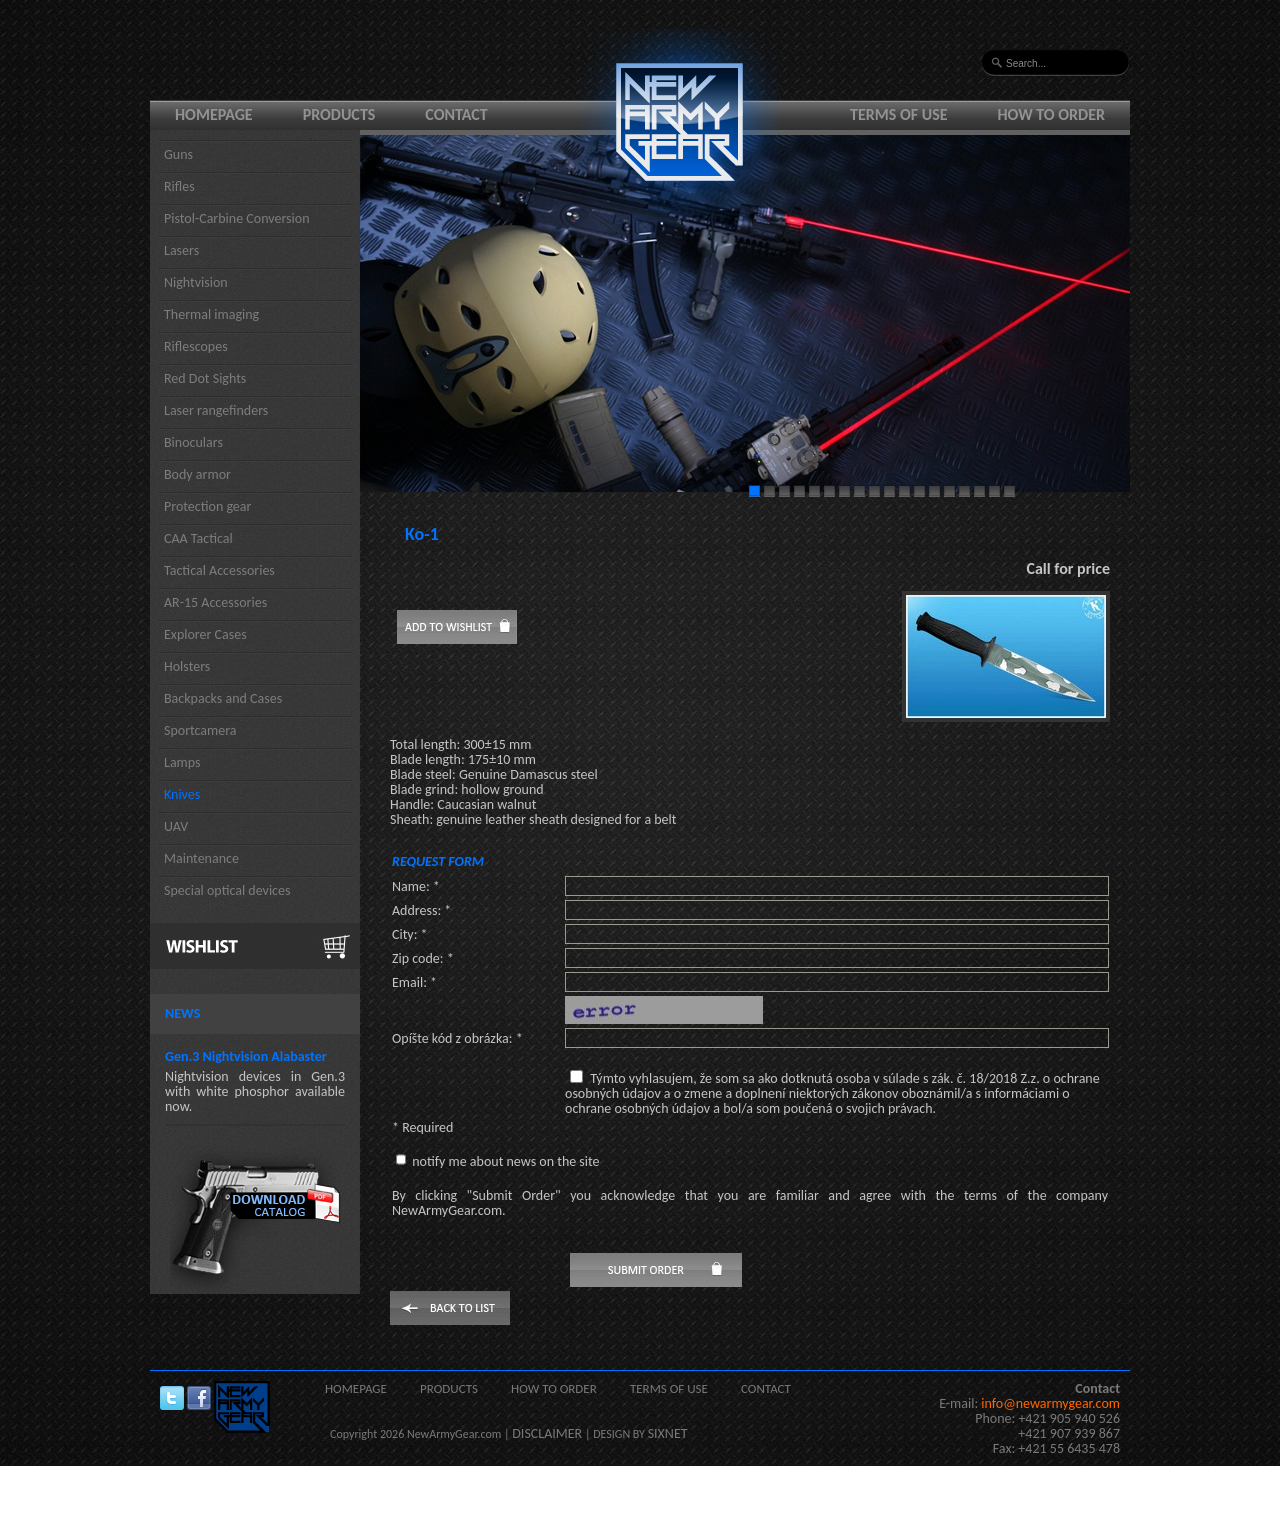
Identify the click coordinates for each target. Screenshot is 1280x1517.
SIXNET (668, 1433)
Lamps (182, 762)
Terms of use (899, 114)
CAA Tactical (198, 538)
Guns (178, 154)
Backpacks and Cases (223, 698)
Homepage (214, 114)
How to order (1052, 114)
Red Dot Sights (205, 378)
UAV (176, 826)
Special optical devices (227, 890)
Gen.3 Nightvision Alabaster (246, 1056)
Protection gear (207, 506)
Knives (182, 794)
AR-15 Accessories (215, 602)
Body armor (197, 474)
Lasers (181, 250)
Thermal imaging (211, 314)
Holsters (187, 666)
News (182, 1013)
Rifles (179, 186)
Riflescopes (196, 346)
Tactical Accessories (219, 570)
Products (339, 114)
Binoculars (193, 442)
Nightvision (196, 282)
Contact (456, 114)
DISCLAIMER (547, 1433)
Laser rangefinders (216, 410)
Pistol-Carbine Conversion (237, 218)
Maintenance (201, 858)
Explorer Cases (205, 634)
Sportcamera (200, 730)
